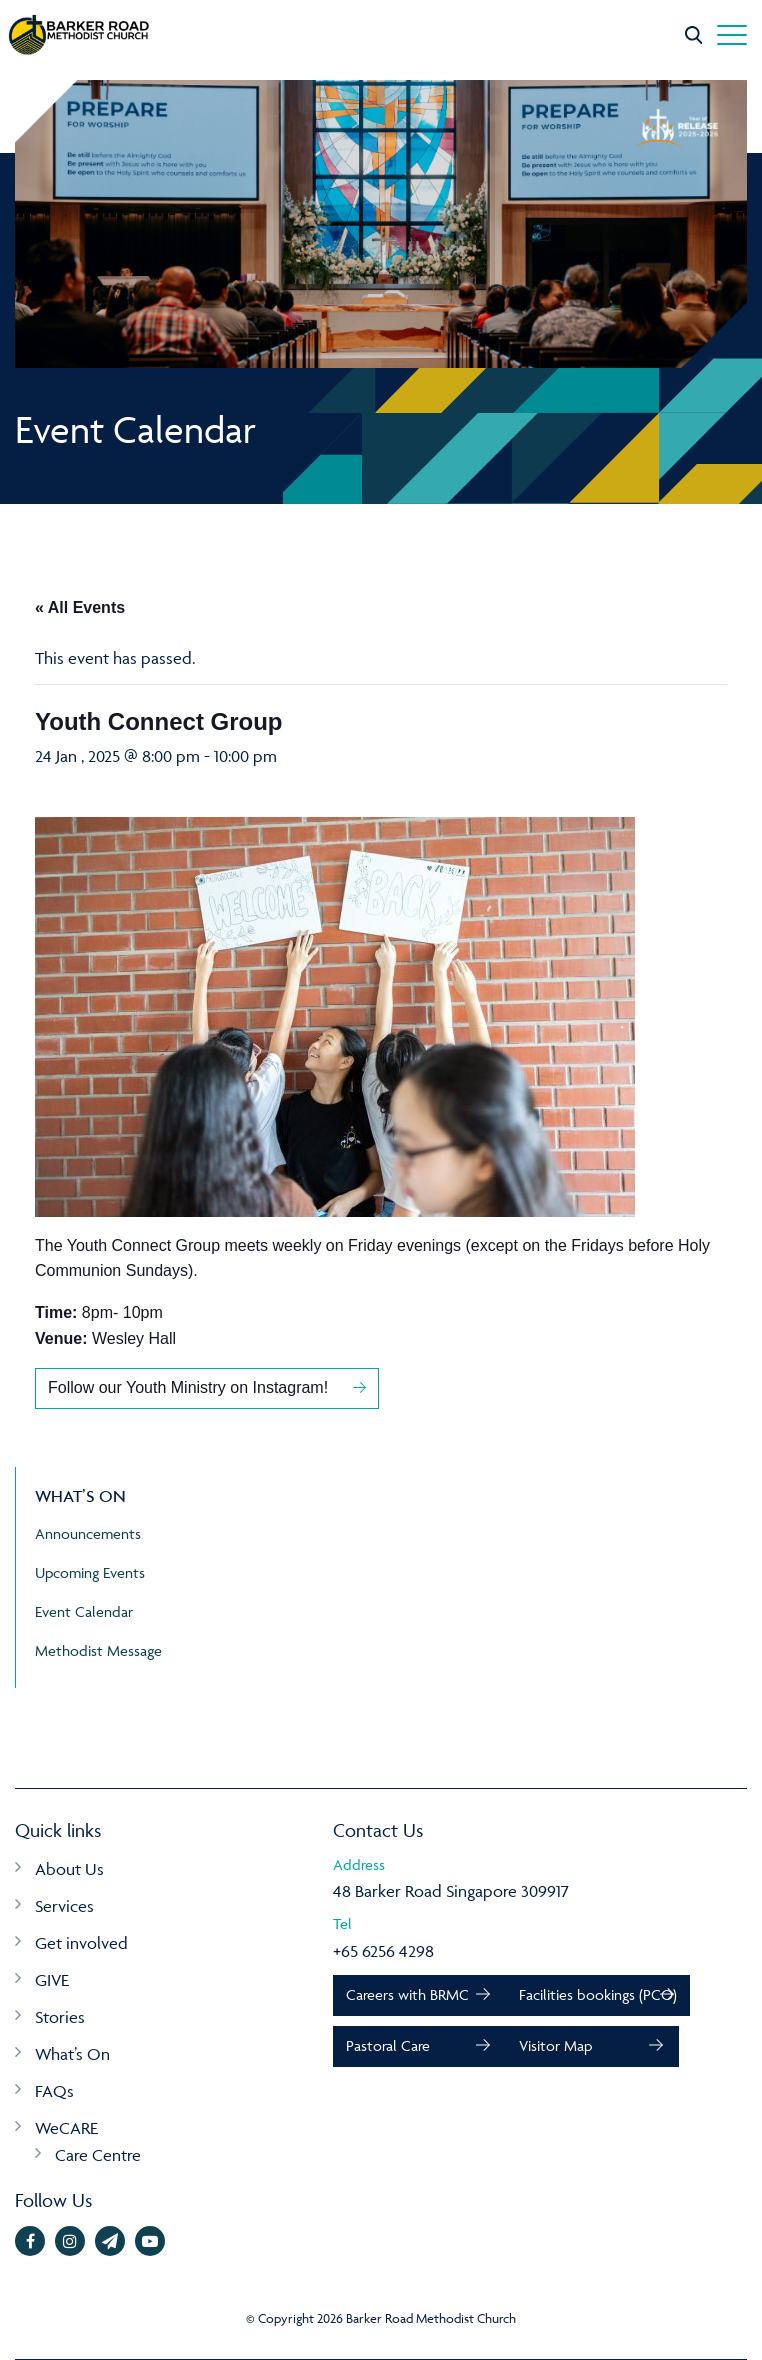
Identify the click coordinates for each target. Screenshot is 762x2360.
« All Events (80, 607)
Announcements (88, 1533)
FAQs (54, 2091)
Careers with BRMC (407, 1994)
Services (64, 1906)
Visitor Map (555, 2045)
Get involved (81, 1943)
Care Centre (98, 2155)
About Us (69, 1869)
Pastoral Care (388, 2045)
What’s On (72, 2054)
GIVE (52, 1980)
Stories (60, 2017)
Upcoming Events (90, 1572)
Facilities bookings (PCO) (598, 1994)
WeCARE (66, 2128)
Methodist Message (98, 1650)
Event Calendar (84, 1611)
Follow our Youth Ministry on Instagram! (190, 1387)
